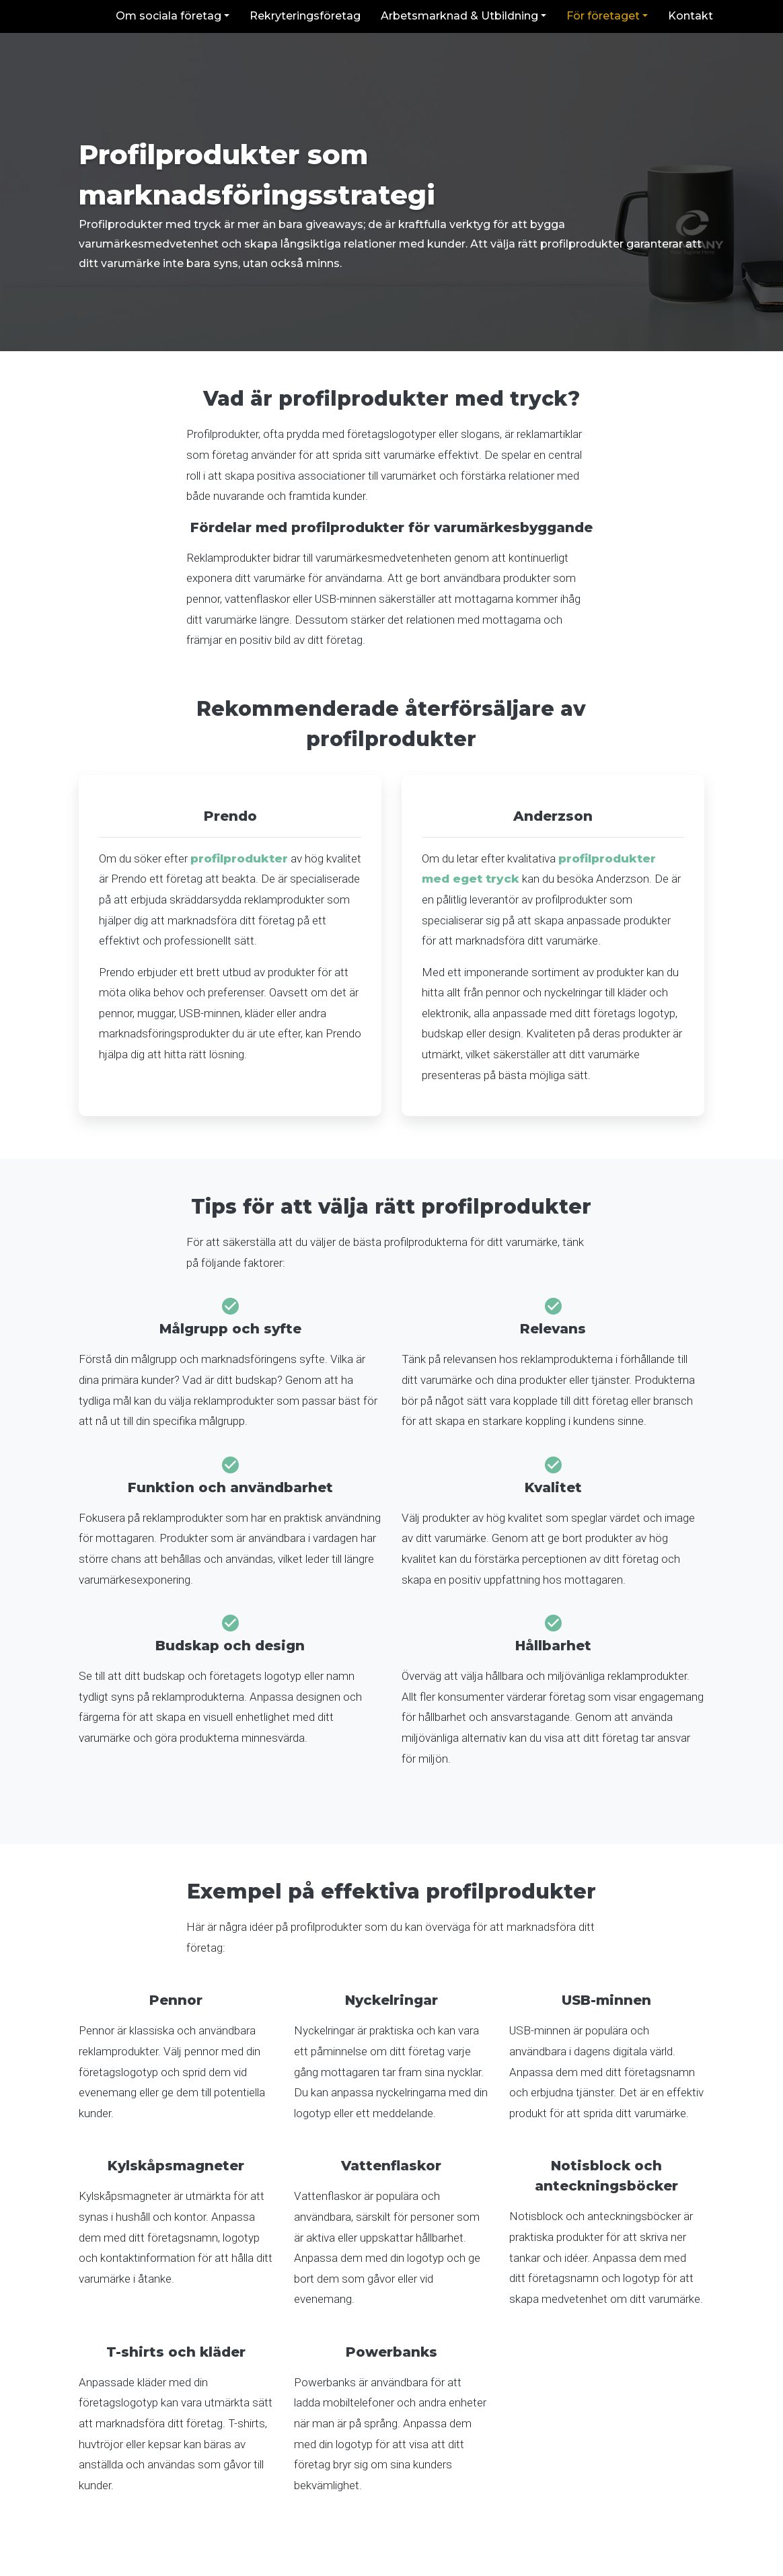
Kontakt (690, 15)
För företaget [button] (603, 15)
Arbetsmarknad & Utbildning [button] (459, 15)
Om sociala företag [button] (168, 15)
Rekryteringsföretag (305, 15)
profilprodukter (239, 858)
